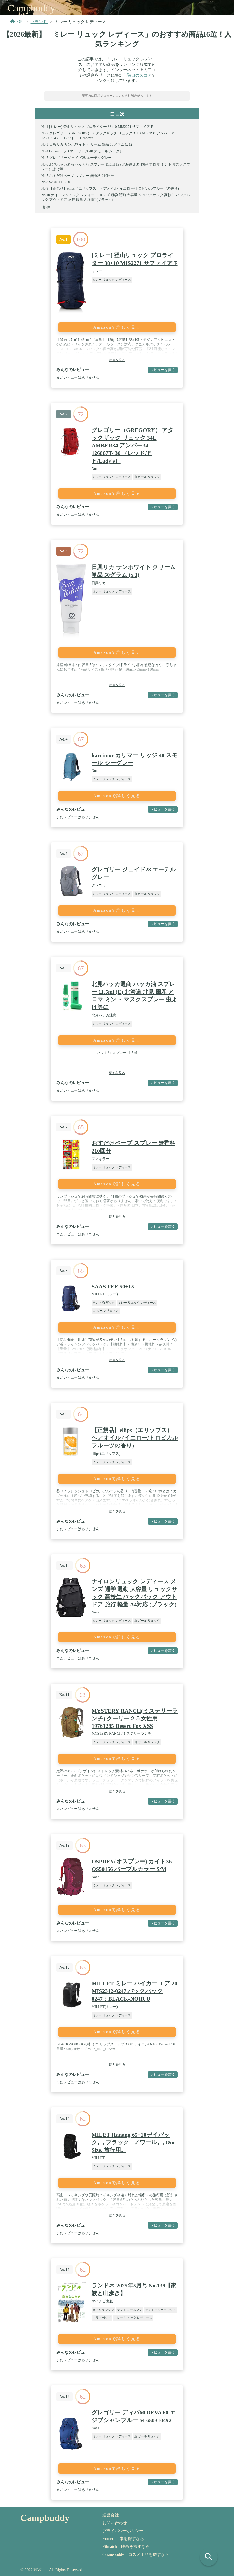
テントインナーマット (160, 2310)
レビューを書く (162, 370)
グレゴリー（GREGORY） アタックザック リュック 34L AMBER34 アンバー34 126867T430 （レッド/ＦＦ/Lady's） (133, 445)
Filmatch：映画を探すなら (126, 2546)
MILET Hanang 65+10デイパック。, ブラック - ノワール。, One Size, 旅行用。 (133, 2142)
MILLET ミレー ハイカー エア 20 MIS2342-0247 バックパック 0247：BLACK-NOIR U (134, 1991)
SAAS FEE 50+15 (62, 182)
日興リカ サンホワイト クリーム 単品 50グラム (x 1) (90, 144)
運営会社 (110, 2515)
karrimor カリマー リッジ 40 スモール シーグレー (88, 151)
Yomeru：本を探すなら (123, 2538)
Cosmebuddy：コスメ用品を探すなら (135, 2554)
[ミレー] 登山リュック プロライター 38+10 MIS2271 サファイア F (101, 127)
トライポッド (102, 2318)
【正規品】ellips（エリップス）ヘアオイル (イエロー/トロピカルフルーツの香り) (114, 188)
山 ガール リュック (147, 477)
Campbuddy (31, 8)
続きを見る (117, 360)
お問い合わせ (114, 2523)
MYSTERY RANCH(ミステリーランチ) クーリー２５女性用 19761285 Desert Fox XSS (135, 1718)
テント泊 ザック (104, 1302)
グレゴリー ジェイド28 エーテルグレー (80, 158)
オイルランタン (103, 2310)
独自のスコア (139, 75)
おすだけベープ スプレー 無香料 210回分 (81, 176)
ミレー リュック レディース (112, 279)
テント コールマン (129, 2310)
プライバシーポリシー (122, 2531)
